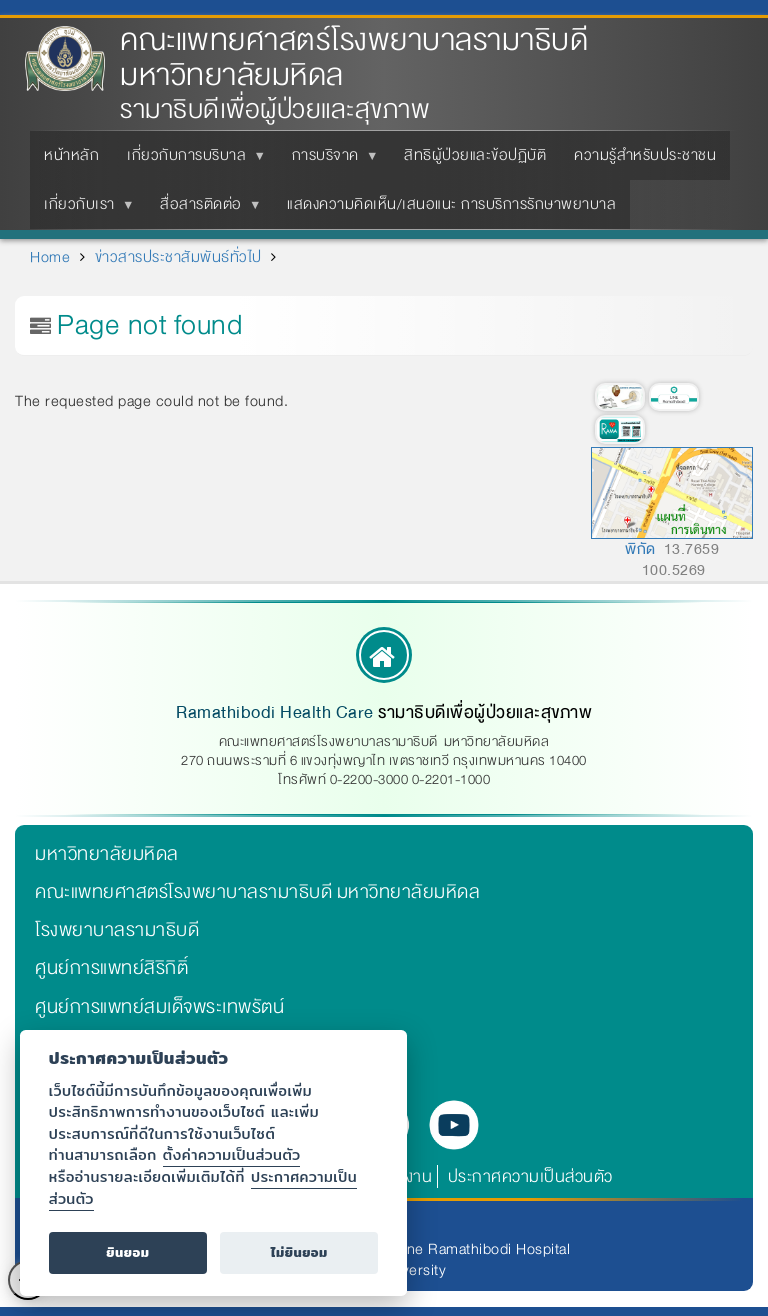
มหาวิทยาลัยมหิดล (107, 854)
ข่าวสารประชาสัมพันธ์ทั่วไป (178, 257)
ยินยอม (127, 1252)
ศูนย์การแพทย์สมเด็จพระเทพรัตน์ (159, 1007)
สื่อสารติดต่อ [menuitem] (205, 210)
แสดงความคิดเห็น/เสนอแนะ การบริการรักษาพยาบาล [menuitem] (451, 204)
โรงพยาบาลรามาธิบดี (117, 930)
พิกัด (640, 549)
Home (50, 257)
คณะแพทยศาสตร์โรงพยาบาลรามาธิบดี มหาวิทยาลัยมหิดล (354, 58)
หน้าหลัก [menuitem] (71, 155)
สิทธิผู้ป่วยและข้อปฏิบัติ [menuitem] (475, 155)
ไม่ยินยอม (299, 1252)
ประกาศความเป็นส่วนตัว (530, 1176)
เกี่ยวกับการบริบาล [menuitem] (190, 161)
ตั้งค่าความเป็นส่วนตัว (232, 1154)
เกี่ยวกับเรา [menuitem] (83, 210)
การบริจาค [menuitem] (329, 161)
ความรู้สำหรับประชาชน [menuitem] (645, 155)
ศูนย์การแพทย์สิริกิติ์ (111, 968)
